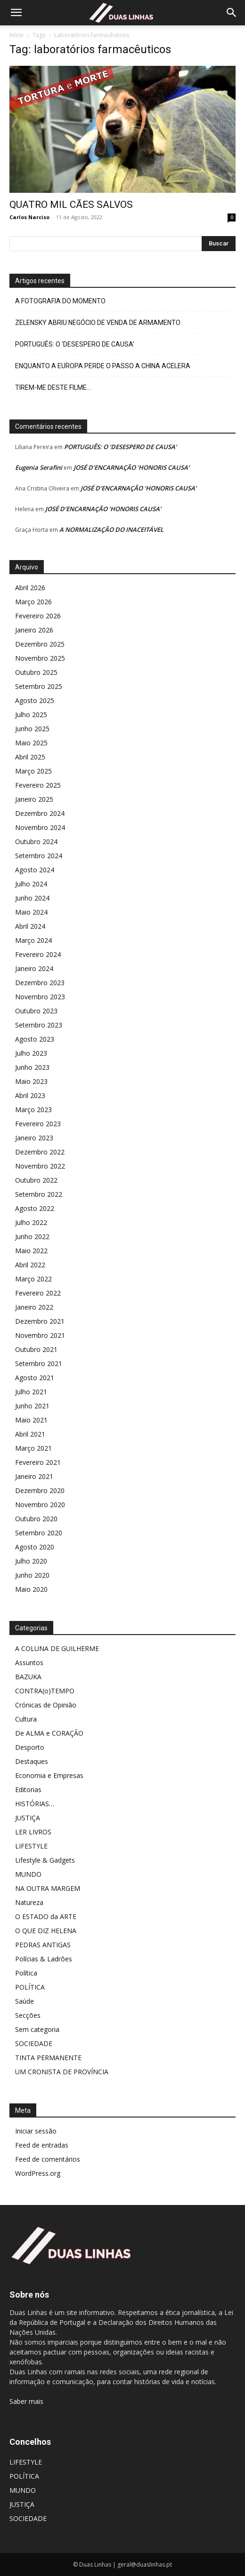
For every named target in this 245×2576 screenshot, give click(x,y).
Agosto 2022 (34, 1208)
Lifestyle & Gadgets (45, 1860)
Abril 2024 (30, 926)
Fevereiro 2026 (38, 615)
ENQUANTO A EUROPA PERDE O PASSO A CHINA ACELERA (102, 366)
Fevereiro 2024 (38, 954)
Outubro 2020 (36, 1518)
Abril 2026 (30, 587)
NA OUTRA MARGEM (47, 1888)
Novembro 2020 (40, 1504)
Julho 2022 (31, 1222)
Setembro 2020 (38, 1532)
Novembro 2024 (40, 827)
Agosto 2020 (34, 1546)
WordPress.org (37, 2173)
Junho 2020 (32, 1575)
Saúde (24, 2001)
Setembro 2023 (38, 1024)
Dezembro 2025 (40, 644)
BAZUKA (28, 1676)
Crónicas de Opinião (45, 1704)
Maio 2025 (31, 742)
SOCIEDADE (33, 2043)
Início (16, 35)
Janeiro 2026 (34, 629)
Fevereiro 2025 (38, 785)
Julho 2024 (31, 883)
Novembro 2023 (40, 996)
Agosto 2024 (34, 869)
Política (26, 1972)
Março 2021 (33, 1448)
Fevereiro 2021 (38, 1462)
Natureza (29, 1902)
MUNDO (28, 1874)
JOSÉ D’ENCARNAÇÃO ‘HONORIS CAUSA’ (131, 467)
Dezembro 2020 (40, 1490)
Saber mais (26, 2401)
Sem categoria (37, 2029)
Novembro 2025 (40, 658)
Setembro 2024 (38, 855)
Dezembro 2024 (40, 813)
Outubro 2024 (36, 841)
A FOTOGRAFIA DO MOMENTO (60, 301)
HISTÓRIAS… (34, 1803)
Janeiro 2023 (34, 1137)
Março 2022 (33, 1278)
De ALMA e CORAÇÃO (49, 1733)
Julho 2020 (31, 1561)
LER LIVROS (33, 1831)
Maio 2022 (31, 1250)
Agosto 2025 (34, 700)
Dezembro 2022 (40, 1151)
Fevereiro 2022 (38, 1292)
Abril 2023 (30, 1095)
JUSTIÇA (27, 1817)
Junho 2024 (32, 897)
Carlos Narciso (29, 217)
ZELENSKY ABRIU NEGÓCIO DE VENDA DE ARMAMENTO (97, 322)
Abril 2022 (30, 1264)
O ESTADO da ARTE (45, 1916)
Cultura (26, 1719)
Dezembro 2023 (40, 982)
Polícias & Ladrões (43, 1958)
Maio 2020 (31, 1589)
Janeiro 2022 (34, 1307)
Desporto (29, 1747)
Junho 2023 (32, 1067)
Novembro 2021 (40, 1335)
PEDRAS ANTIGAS (43, 1944)
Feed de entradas (41, 2145)
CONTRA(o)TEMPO (44, 1690)
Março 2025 (33, 770)
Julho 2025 (31, 714)
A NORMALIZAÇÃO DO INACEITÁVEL (111, 529)
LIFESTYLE (31, 1845)
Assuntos (29, 1662)
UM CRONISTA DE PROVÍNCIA (61, 2071)
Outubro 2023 (36, 1010)
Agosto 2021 (34, 1377)
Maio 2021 (31, 1419)
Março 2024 (33, 940)
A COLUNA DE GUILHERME (57, 1648)
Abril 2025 (30, 756)
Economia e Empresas (49, 1775)
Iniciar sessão (36, 2130)
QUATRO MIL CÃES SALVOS (71, 204)
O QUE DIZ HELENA (45, 1930)
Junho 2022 (32, 1236)
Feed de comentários (47, 2159)
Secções (28, 2015)
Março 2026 (33, 601)
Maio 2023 (31, 1081)
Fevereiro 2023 (38, 1123)
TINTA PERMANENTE (48, 2057)
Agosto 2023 (34, 1039)
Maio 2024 (31, 912)
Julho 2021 (31, 1391)
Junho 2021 (32, 1405)
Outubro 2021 (36, 1349)
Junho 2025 (32, 728)
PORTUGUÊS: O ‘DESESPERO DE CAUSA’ (74, 344)
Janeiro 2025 (34, 799)
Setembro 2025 (38, 686)
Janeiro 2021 (34, 1476)
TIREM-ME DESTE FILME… (53, 387)
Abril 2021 (30, 1434)
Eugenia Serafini (38, 467)
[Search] (232, 12)
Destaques (31, 1761)
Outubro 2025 (36, 672)
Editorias (28, 1789)
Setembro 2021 (38, 1363)
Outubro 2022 (36, 1180)
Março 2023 (33, 1109)
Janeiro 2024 (34, 968)
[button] (16, 12)
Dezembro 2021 (40, 1321)
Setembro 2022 (38, 1194)
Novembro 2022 (40, 1166)
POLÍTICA (30, 1987)
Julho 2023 (31, 1053)
